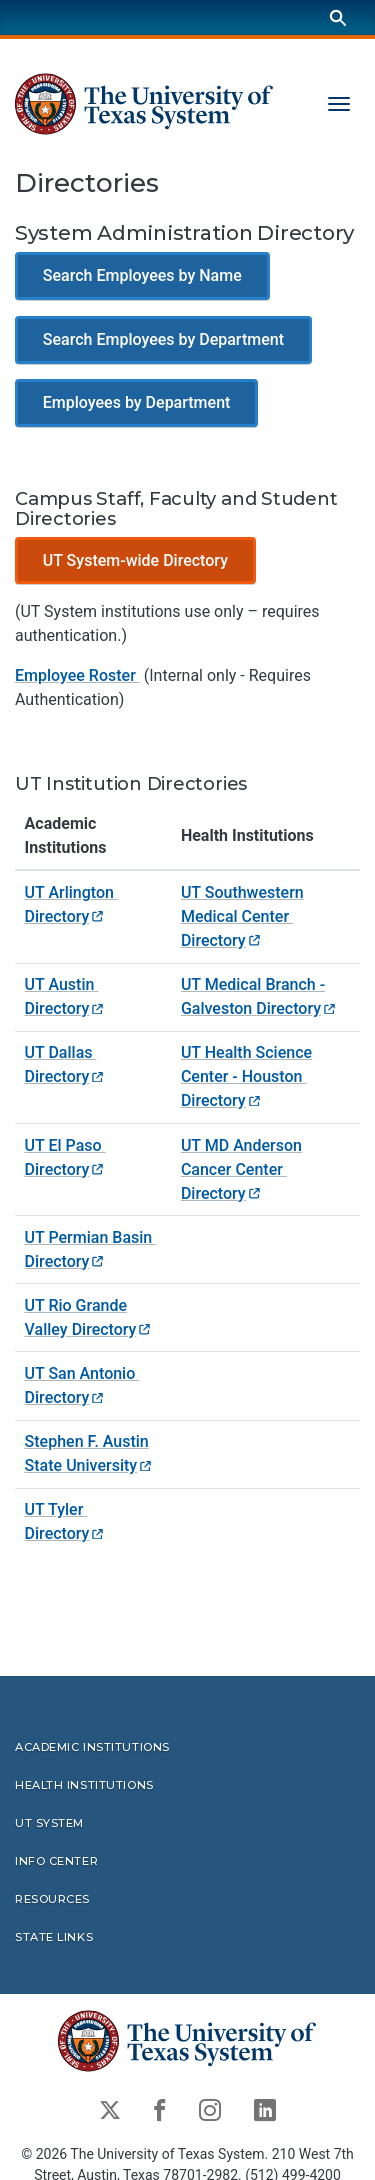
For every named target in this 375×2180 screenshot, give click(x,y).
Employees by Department (137, 403)
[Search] (338, 17)
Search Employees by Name (142, 275)
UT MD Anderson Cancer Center (241, 1169)
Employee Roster (77, 676)
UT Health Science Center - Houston (246, 1076)
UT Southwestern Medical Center (242, 916)
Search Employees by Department (163, 339)
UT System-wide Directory (135, 560)
